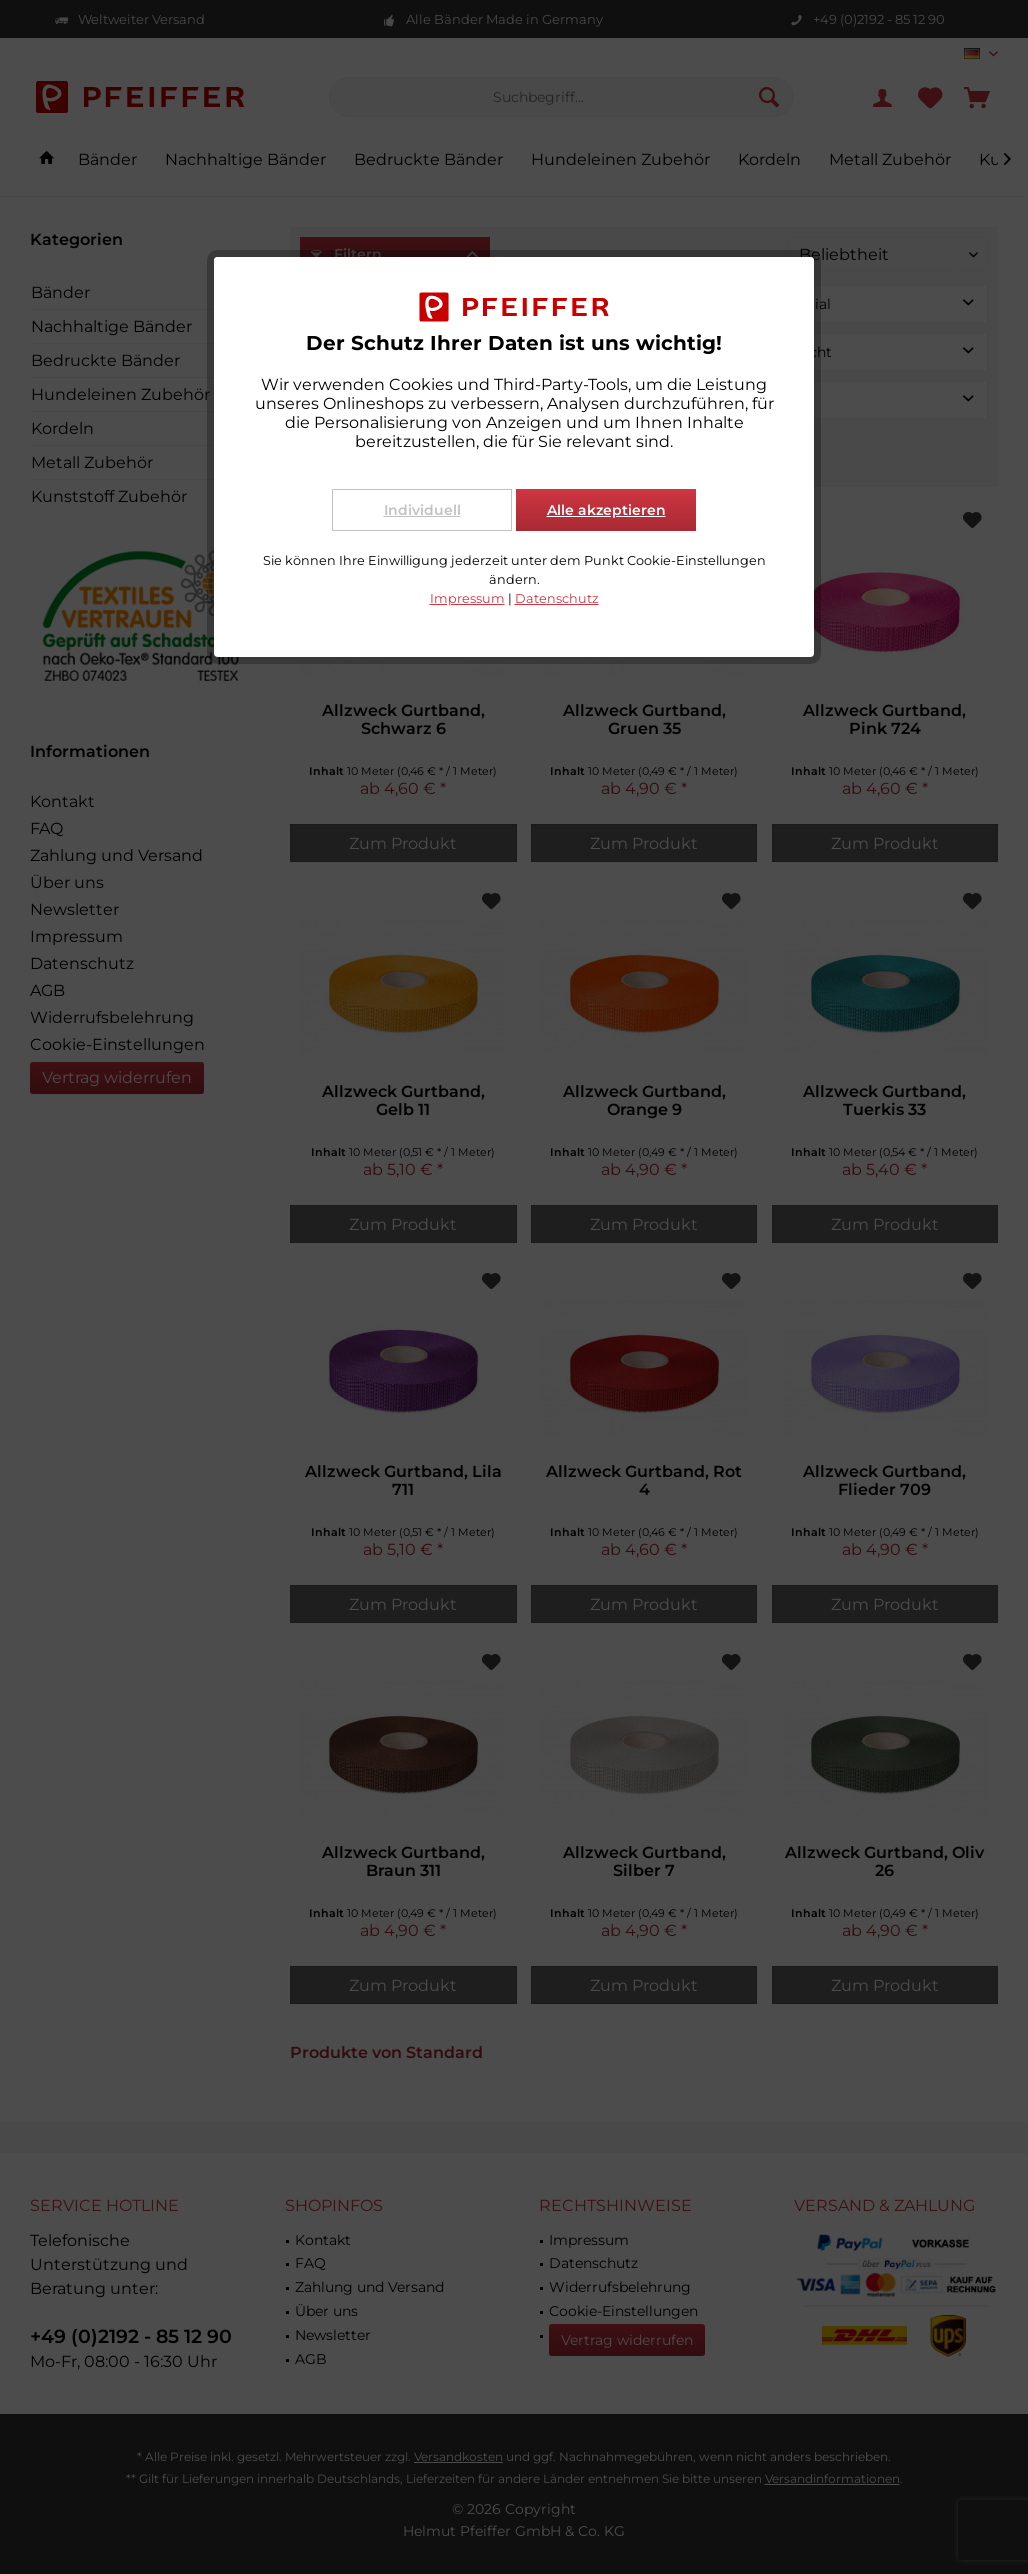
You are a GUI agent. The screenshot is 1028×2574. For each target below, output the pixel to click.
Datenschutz (557, 598)
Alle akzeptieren (606, 510)
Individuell (422, 510)
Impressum (467, 598)
